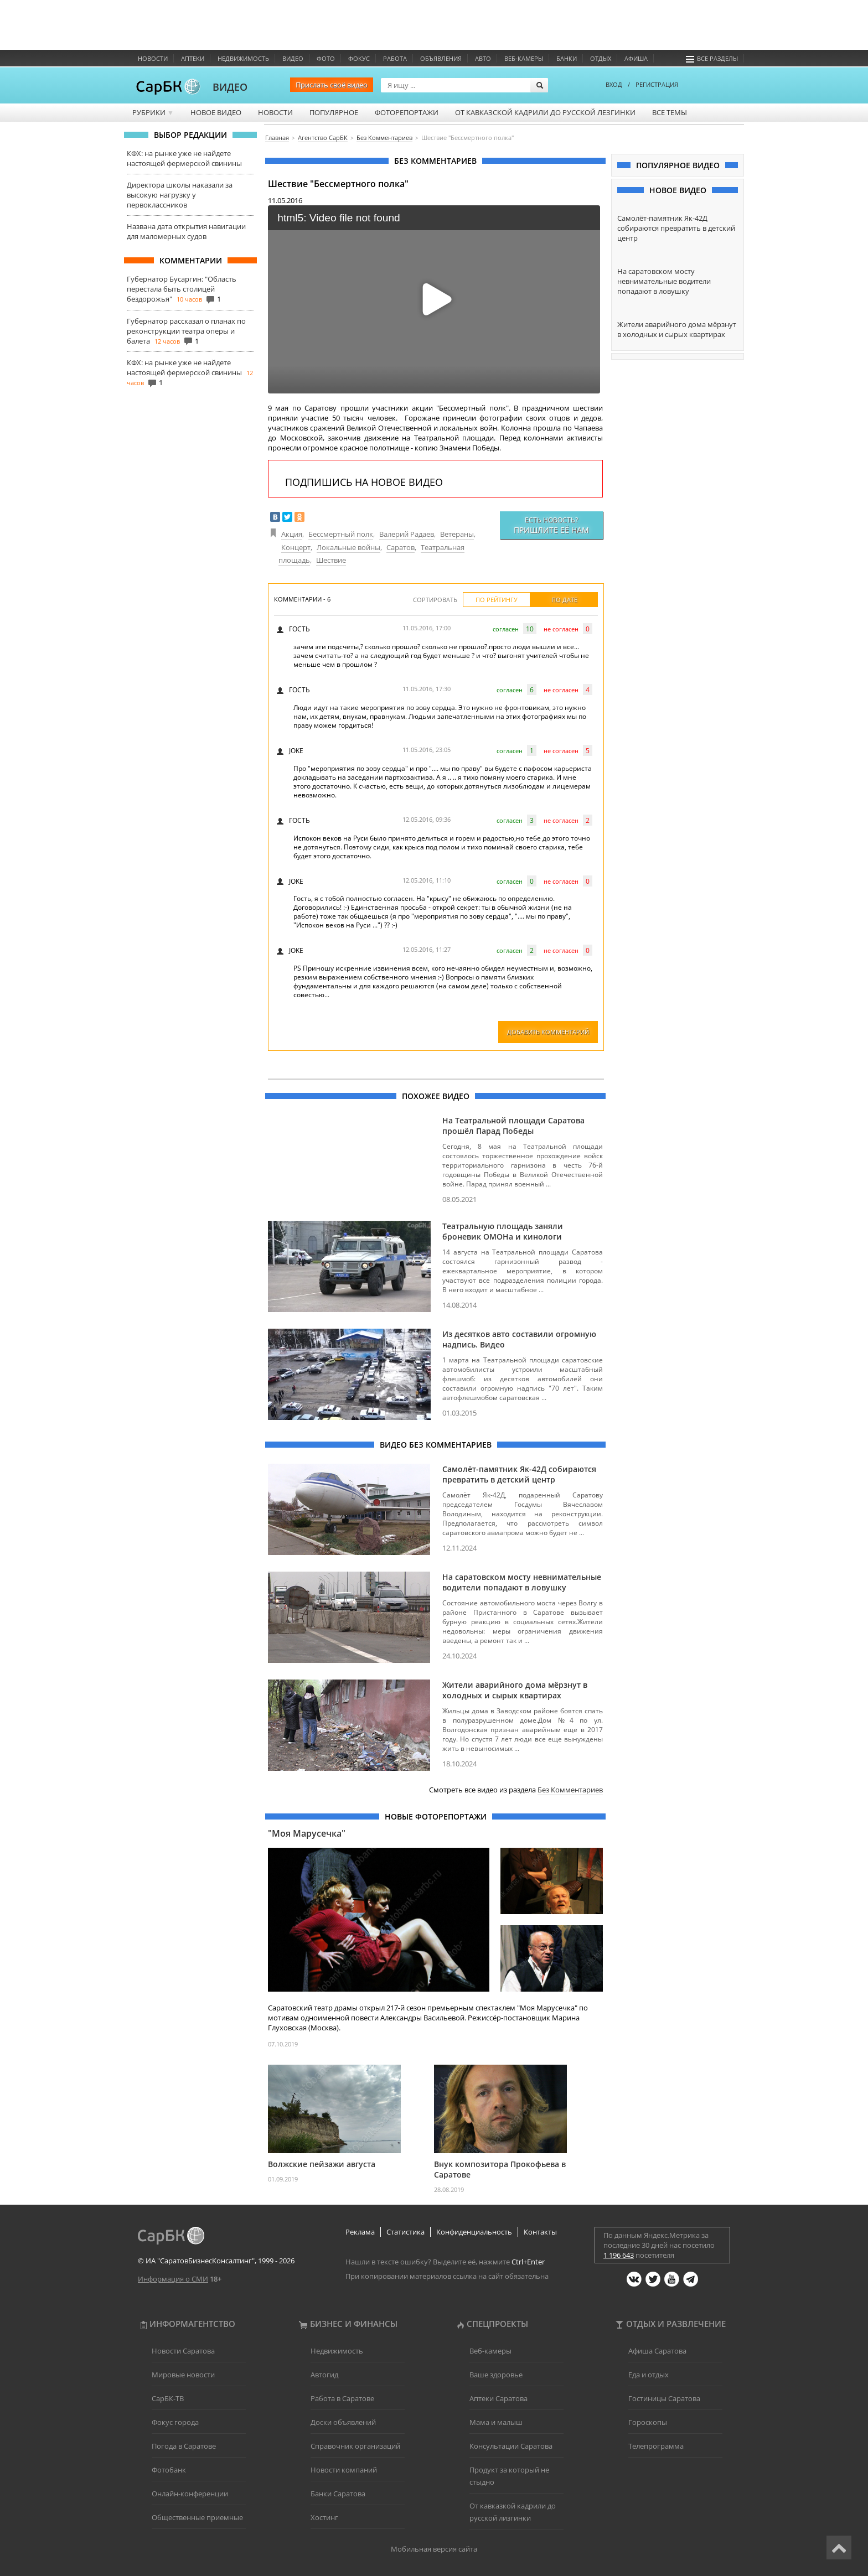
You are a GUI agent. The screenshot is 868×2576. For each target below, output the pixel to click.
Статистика (405, 2232)
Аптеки (192, 58)
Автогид (324, 2375)
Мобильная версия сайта (434, 2549)
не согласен (561, 629)
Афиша (636, 58)
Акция (291, 534)
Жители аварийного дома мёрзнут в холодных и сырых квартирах (514, 1690)
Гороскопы (647, 2422)
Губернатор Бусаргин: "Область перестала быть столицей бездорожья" (181, 289)
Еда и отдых (648, 2375)
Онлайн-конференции (190, 2494)
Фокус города (175, 2422)
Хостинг (324, 2517)
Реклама (360, 2232)
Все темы (669, 112)
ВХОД (614, 84)
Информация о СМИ (173, 2279)
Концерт (296, 547)
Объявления (441, 58)
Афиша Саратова (657, 2351)
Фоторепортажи (406, 112)
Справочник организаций (355, 2446)
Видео (292, 58)
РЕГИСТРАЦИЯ (657, 84)
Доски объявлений (343, 2422)
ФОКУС (359, 58)
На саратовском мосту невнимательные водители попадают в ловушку (521, 1582)
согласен (506, 629)
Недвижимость (243, 58)
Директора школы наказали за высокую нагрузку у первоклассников (179, 195)
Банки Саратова (338, 2494)
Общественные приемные (197, 2517)
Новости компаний (344, 2470)
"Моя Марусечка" (306, 1833)
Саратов (400, 547)
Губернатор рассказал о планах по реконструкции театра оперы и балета (186, 331)
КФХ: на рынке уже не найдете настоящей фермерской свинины (184, 158)
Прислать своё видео (332, 85)
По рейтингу (497, 599)
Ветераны (457, 534)
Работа (395, 58)
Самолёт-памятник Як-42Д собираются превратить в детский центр (519, 1474)
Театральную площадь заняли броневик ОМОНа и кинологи (502, 1231)
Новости (153, 58)
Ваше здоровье (496, 2375)
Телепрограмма (656, 2446)
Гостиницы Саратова (664, 2398)
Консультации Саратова (510, 2446)
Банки (566, 58)
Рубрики (153, 112)
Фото (326, 58)
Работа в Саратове (342, 2398)
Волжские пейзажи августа (321, 2164)
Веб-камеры (523, 58)
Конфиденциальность (474, 2232)
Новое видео (215, 112)
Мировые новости (183, 2375)
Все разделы (712, 58)
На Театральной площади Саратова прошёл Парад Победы (513, 1125)
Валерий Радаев (406, 534)
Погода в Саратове (184, 2446)
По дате (564, 599)
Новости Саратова (183, 2351)
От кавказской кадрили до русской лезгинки (545, 112)
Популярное (333, 112)
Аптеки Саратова (498, 2398)
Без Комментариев (570, 1790)
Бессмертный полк (340, 534)
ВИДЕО (230, 87)
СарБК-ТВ (168, 2398)
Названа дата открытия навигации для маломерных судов (186, 231)
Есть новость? (551, 525)
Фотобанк (169, 2470)
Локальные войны (348, 547)
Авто (483, 58)
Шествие (331, 560)
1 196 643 (618, 2255)
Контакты (540, 2232)
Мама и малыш (496, 2422)
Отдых (600, 58)
